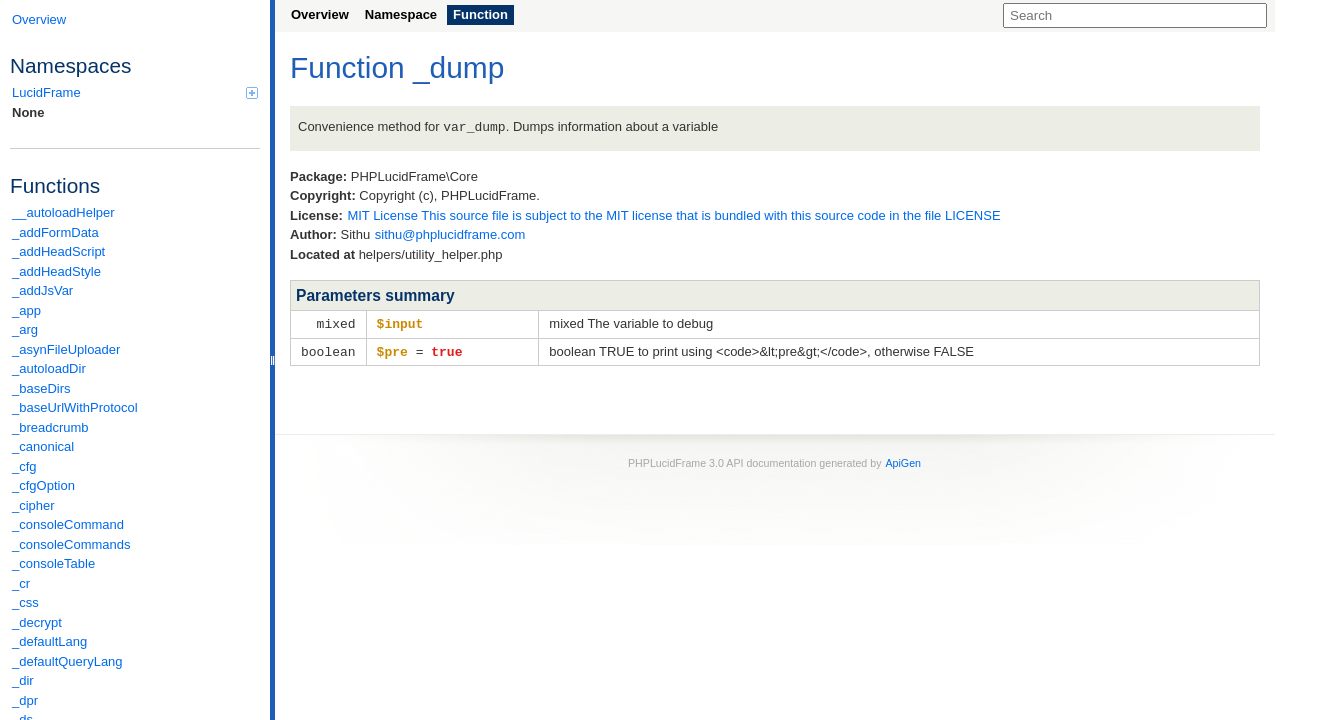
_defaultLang (49, 641)
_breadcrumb (50, 427)
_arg (25, 329)
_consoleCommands (71, 544)
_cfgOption (43, 485)
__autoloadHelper (63, 212)
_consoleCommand (68, 524)
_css (25, 602)
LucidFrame (135, 92)
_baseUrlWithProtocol (75, 407)
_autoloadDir (49, 368)
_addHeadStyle (56, 271)
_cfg (24, 466)
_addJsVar (42, 290)
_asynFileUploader (66, 349)
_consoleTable (53, 563)
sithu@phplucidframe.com (450, 233)
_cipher (33, 505)
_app (26, 310)
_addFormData (55, 232)
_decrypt (37, 622)
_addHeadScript (58, 251)
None (28, 112)
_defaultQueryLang (67, 661)
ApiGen (903, 460)
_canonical (43, 446)
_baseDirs (41, 388)
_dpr (25, 700)
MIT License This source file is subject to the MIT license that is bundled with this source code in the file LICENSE (673, 214)
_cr (21, 583)
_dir (23, 680)
